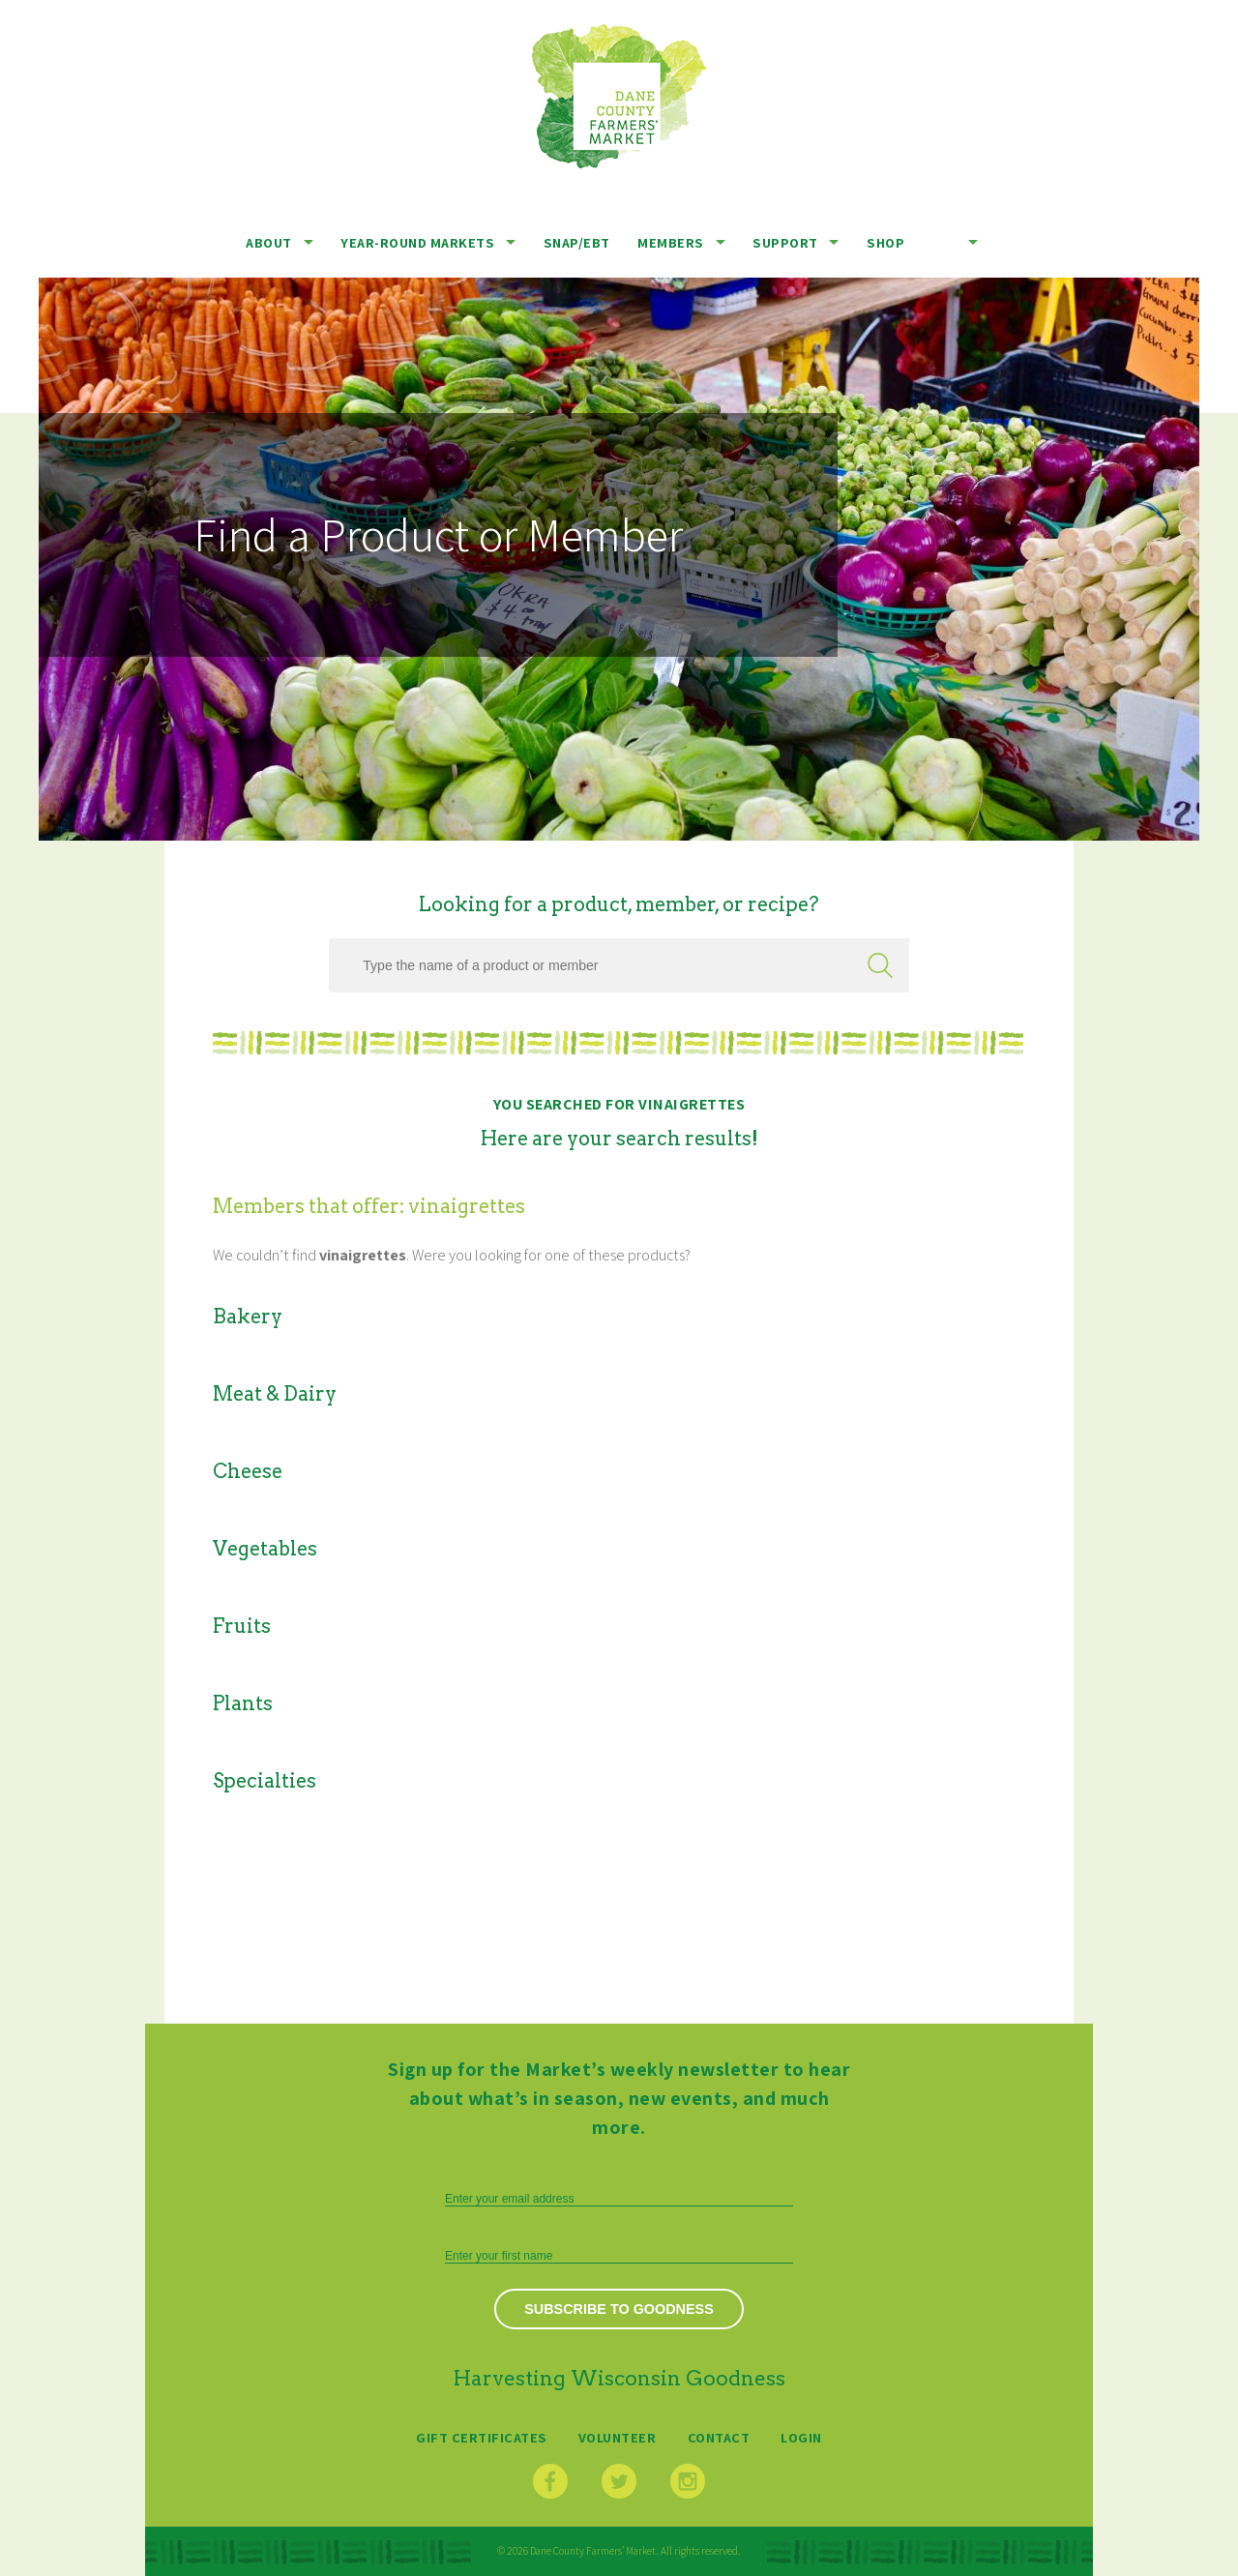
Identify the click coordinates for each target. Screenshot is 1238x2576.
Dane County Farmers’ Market (619, 96)
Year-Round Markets (417, 242)
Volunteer (617, 2437)
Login (801, 2437)
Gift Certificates (481, 2437)
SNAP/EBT (577, 242)
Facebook (550, 2481)
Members (670, 242)
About (269, 242)
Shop (885, 242)
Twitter (619, 2481)
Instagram (687, 2481)
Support (785, 242)
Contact (719, 2437)
